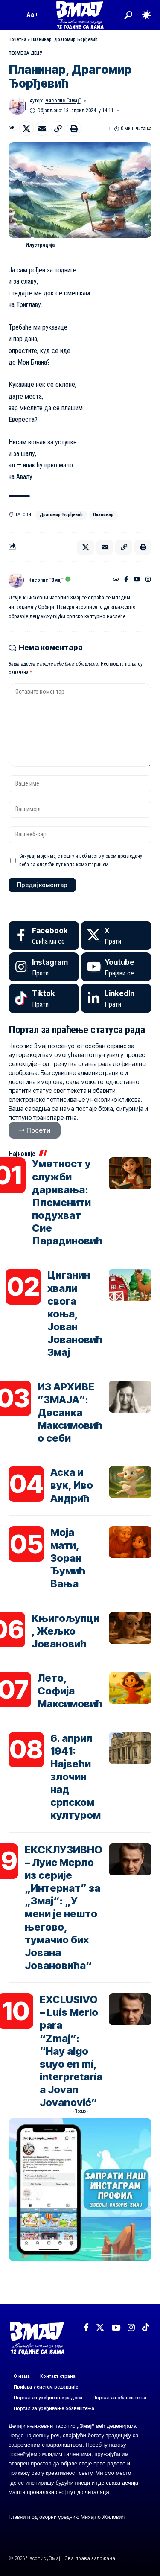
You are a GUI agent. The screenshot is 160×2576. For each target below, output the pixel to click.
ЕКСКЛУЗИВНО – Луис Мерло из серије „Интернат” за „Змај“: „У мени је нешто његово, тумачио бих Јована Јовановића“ (63, 1907)
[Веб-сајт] (116, 580)
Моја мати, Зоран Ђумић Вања (67, 1558)
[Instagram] (148, 580)
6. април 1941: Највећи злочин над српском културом (75, 1777)
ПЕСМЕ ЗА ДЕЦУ (25, 53)
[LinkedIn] (116, 998)
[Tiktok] (44, 998)
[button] (16, 14)
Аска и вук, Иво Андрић (71, 1485)
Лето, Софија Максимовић (70, 1691)
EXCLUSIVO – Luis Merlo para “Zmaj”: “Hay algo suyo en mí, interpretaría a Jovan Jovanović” (71, 2051)
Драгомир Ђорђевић (61, 514)
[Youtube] (116, 967)
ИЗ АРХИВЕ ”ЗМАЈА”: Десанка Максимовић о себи (70, 1413)
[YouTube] (137, 580)
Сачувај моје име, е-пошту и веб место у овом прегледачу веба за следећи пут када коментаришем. (80, 860)
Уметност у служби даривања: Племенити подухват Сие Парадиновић (67, 1202)
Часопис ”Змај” (63, 101)
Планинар (103, 514)
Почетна (17, 39)
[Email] (42, 128)
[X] (116, 935)
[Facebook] (126, 580)
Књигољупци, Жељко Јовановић (65, 1631)
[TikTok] (145, 2327)
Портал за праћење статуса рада (77, 1030)
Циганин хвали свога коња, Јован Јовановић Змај (74, 1313)
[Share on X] (26, 128)
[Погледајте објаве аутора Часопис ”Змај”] (16, 580)
